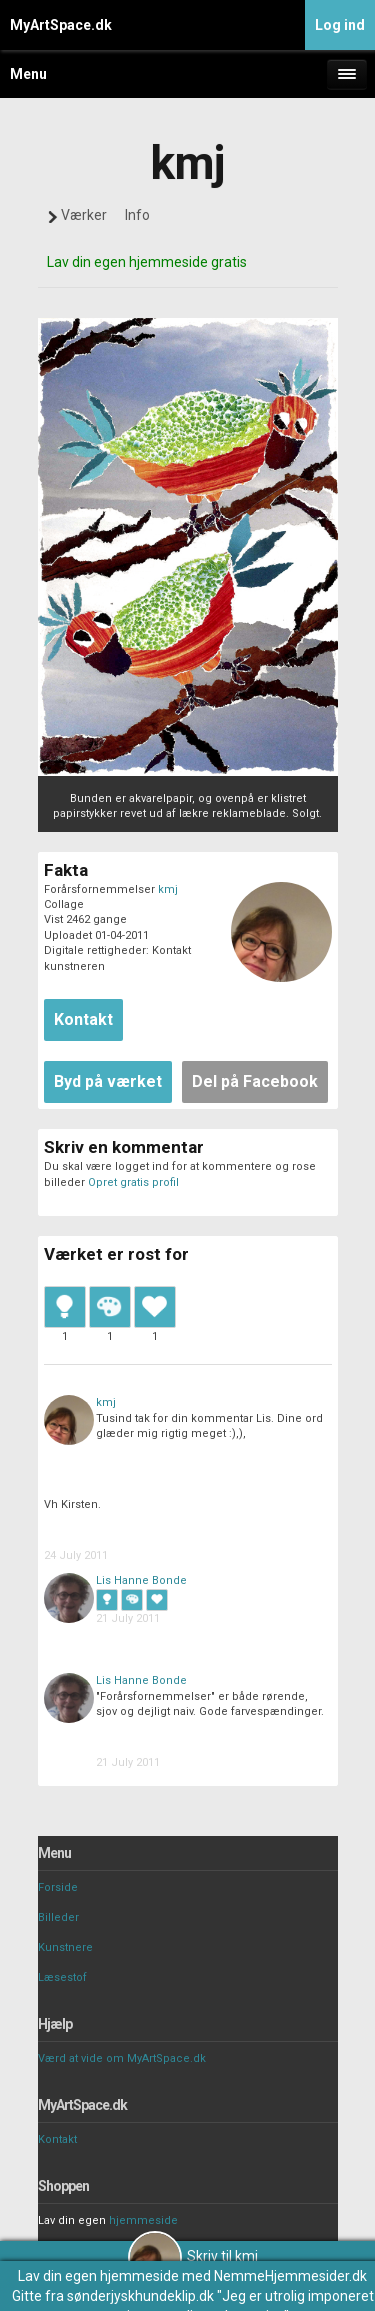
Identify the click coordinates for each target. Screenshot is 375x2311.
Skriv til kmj (193, 2256)
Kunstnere (65, 1947)
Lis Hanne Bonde (141, 1580)
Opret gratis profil (133, 1182)
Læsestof (62, 1977)
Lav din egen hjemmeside (98, 2276)
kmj (168, 889)
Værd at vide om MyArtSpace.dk (122, 2058)
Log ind (340, 25)
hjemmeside (143, 2220)
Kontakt (57, 2139)
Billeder (58, 1917)
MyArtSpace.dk (61, 25)
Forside (58, 1887)
